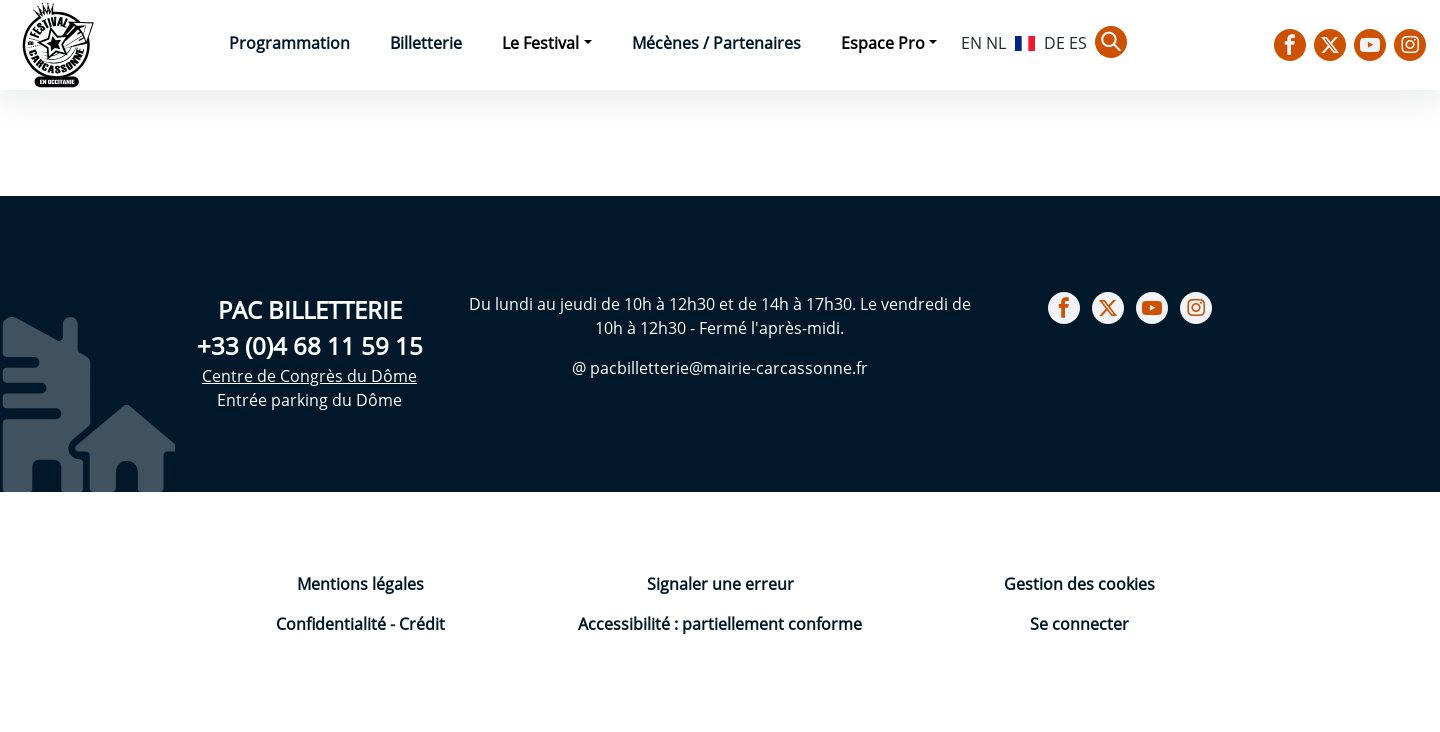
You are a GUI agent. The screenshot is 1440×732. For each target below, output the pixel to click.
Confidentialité (333, 624)
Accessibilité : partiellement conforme (720, 624)
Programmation (289, 43)
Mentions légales (360, 584)
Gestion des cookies (1079, 584)
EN (971, 43)
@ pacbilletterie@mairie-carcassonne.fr (720, 368)
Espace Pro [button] (883, 43)
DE (1054, 43)
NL (996, 43)
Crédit (422, 624)
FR (1025, 41)
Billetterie (426, 43)
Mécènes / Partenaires (716, 43)
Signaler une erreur (720, 584)
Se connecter (1079, 624)
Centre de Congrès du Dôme (309, 376)
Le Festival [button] (540, 43)
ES (1078, 43)
